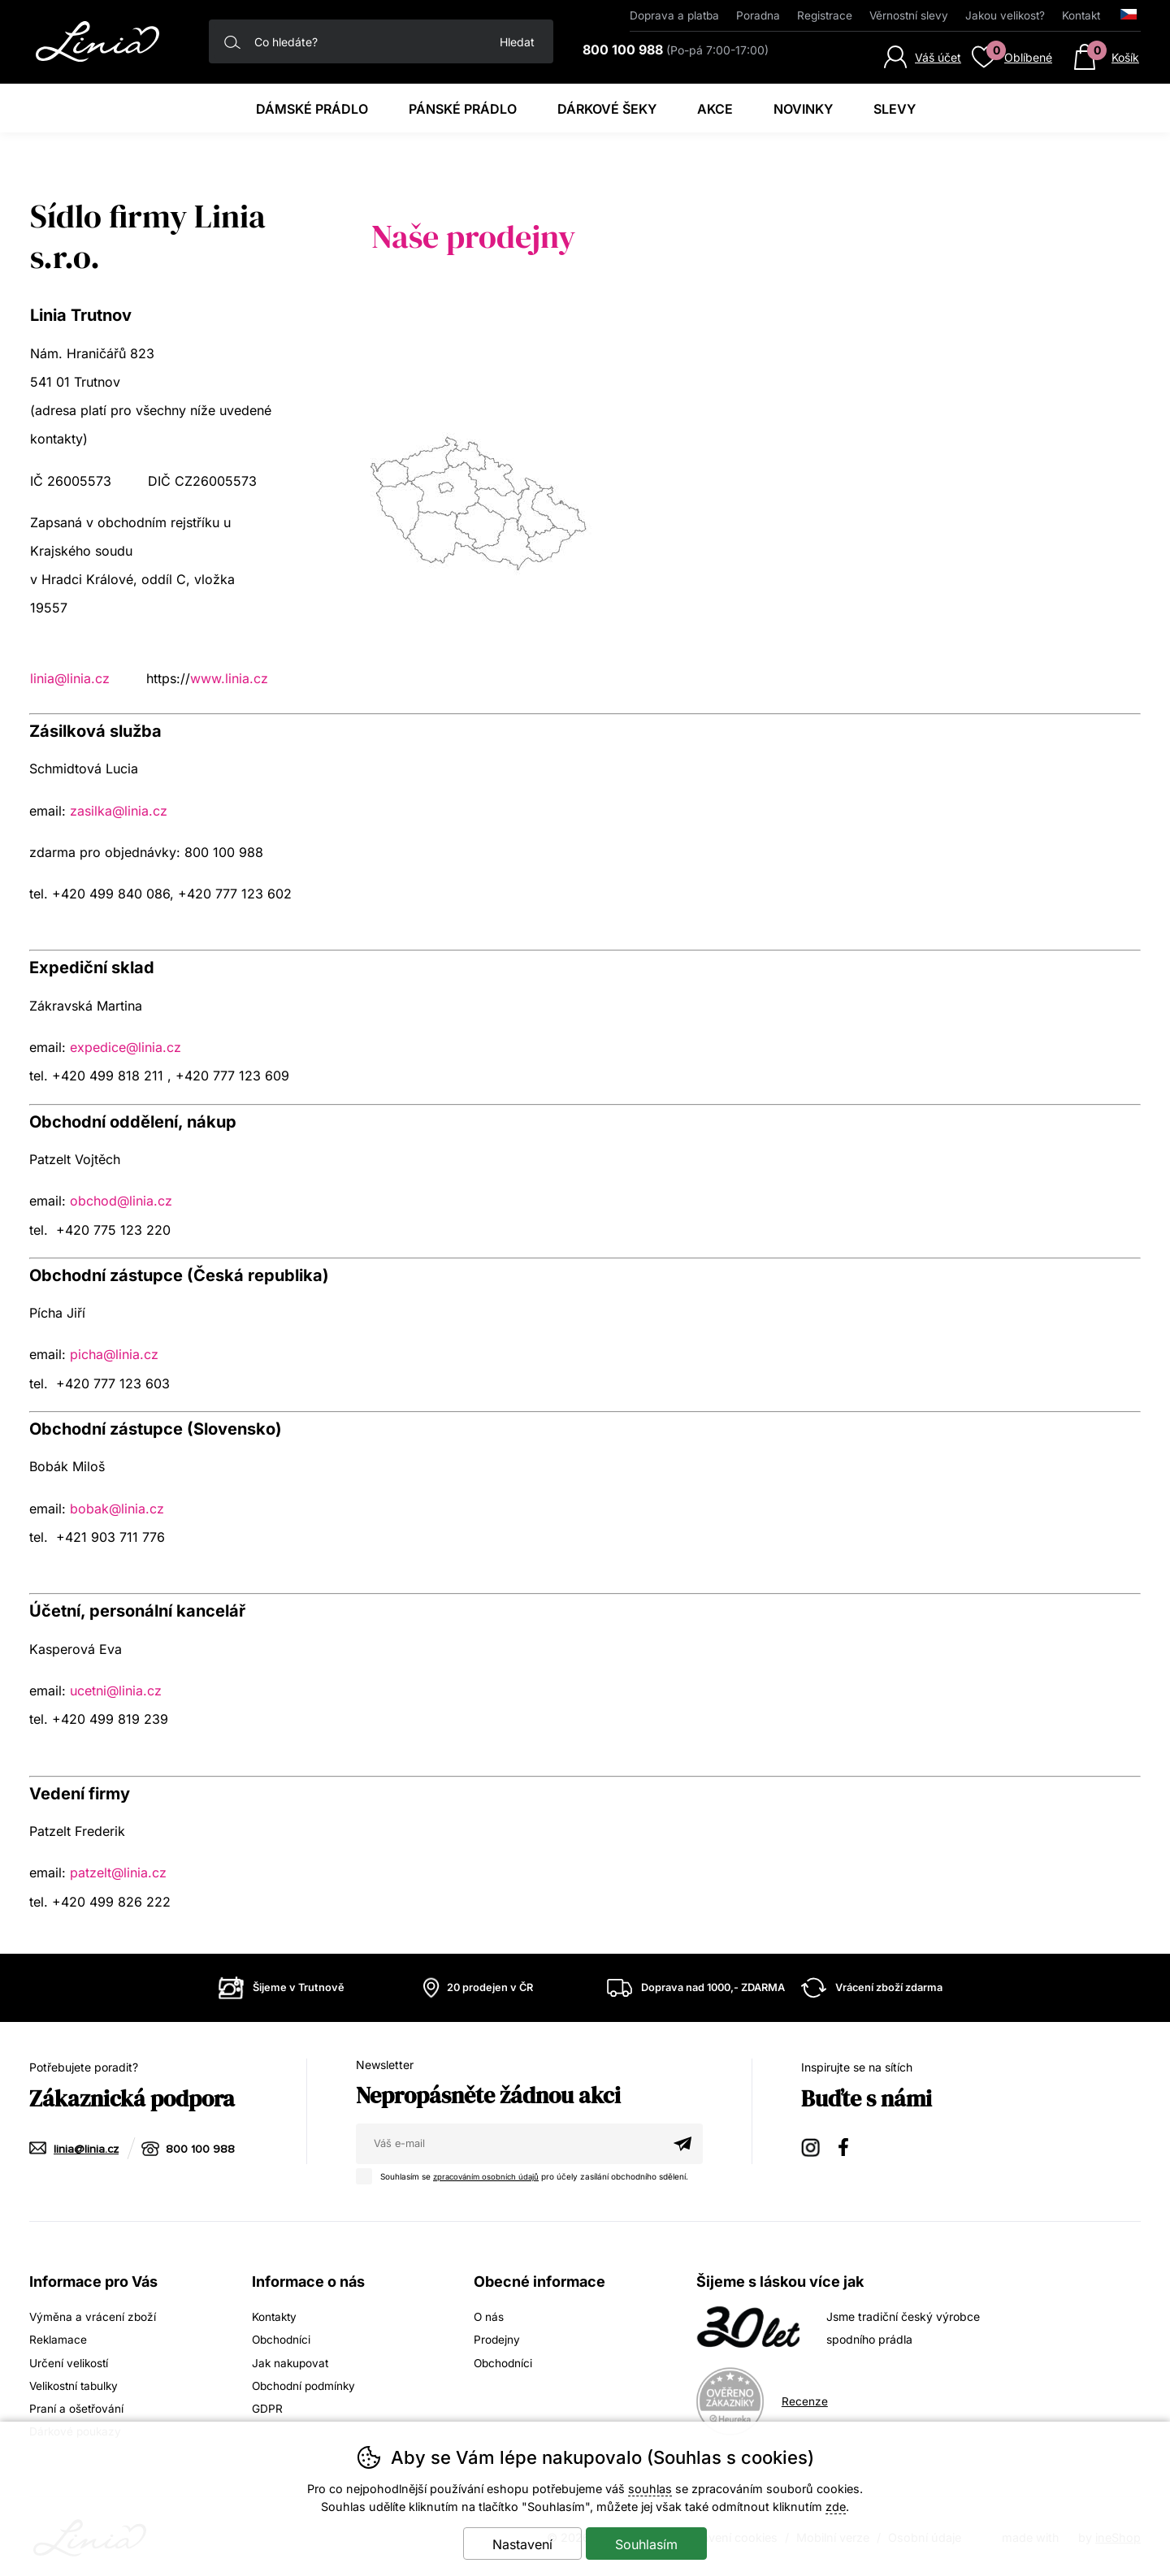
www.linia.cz (229, 678)
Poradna (758, 15)
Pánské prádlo (463, 109)
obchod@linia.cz (121, 1201)
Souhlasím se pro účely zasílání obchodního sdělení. (529, 2174)
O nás (489, 2316)
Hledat (517, 42)
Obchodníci (282, 2339)
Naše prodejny (473, 236)
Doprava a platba (674, 15)
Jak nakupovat (292, 2362)
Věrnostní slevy (908, 15)
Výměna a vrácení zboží (93, 2316)
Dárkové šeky (606, 109)
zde (836, 2506)
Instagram (811, 2147)
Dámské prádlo (312, 109)
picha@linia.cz (114, 1354)
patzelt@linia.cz (118, 1872)
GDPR (267, 2407)
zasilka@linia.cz (118, 811)
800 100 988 (201, 2149)
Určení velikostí (69, 2362)
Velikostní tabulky (76, 2385)
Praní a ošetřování (76, 2407)
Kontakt (1081, 15)
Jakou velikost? (1005, 15)
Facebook (849, 2147)
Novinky (803, 109)
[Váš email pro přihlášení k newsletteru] (509, 2144)
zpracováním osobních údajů (489, 2176)
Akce (715, 109)
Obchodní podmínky (306, 2385)
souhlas (650, 2489)
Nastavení (522, 2544)
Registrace (824, 15)
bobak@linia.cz (117, 1508)
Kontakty (275, 2316)
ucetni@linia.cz (116, 1690)
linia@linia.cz (70, 678)
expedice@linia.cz (125, 1047)
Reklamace (58, 2339)
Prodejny (497, 2339)
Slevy (894, 109)
